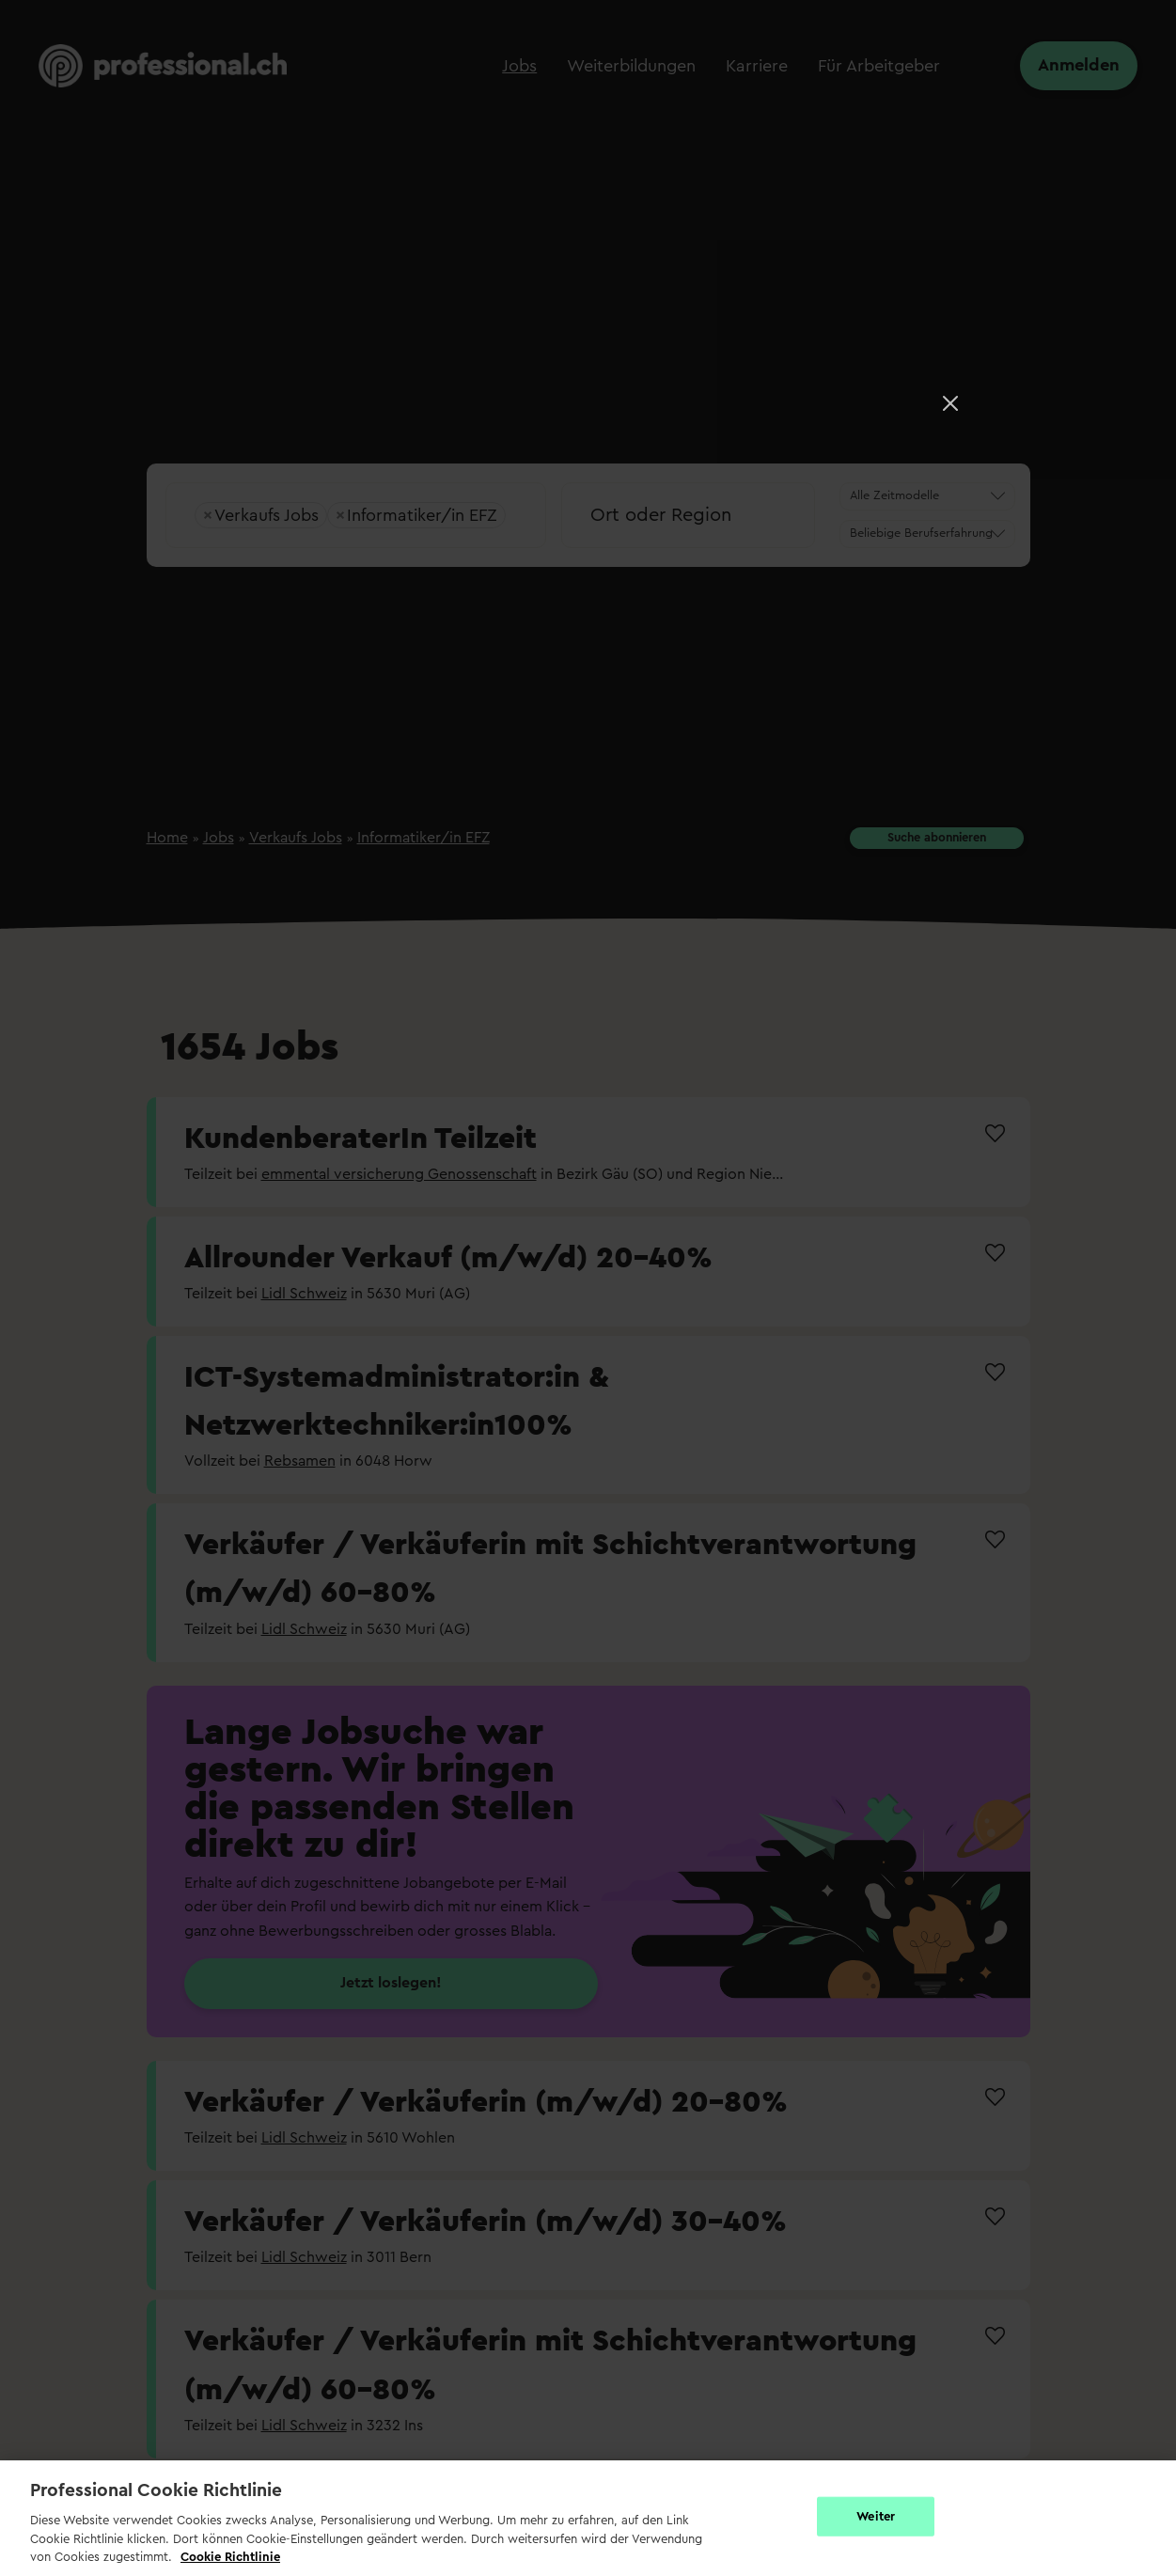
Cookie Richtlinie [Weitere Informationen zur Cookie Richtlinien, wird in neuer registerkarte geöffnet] (230, 2557)
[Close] (950, 403)
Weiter (875, 2516)
